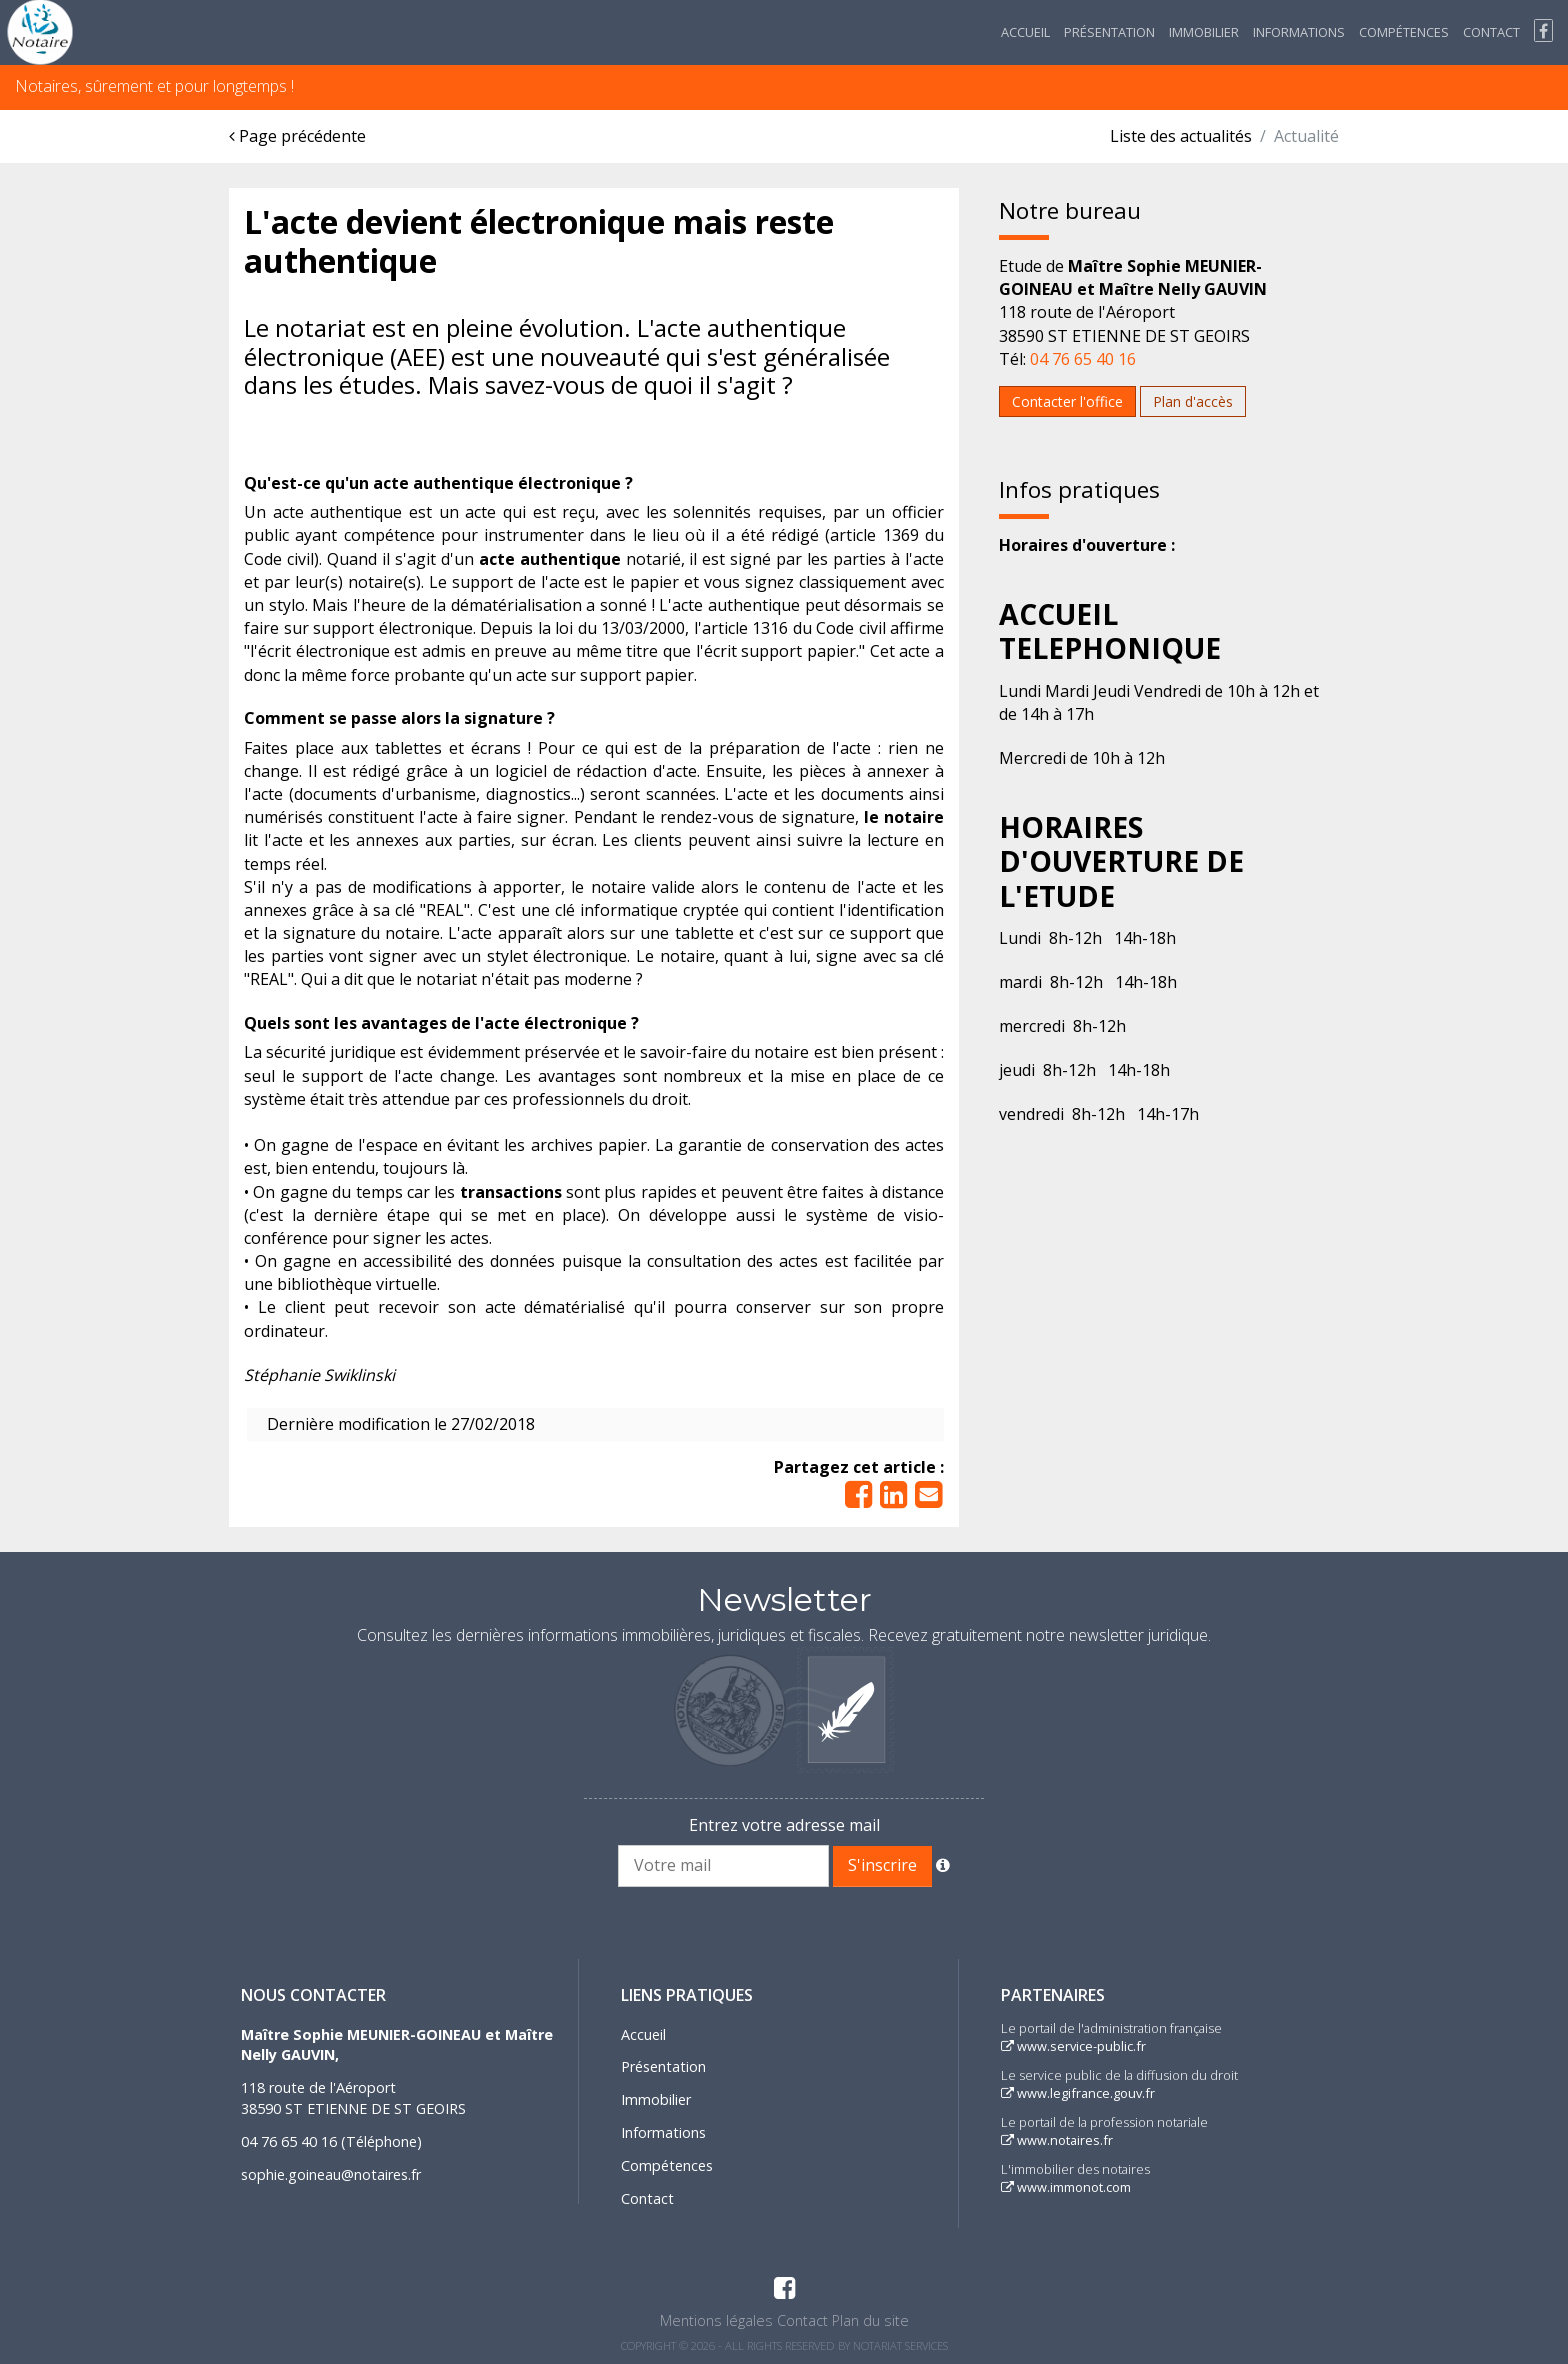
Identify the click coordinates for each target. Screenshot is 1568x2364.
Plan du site (870, 2320)
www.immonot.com (1066, 2187)
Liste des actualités (1181, 136)
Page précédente (297, 136)
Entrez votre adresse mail (784, 1825)
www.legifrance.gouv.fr (1078, 2093)
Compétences (1404, 32)
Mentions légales (716, 2320)
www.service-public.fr (1073, 2046)
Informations (1299, 32)
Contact (1491, 32)
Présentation (1109, 32)
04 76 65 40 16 (1083, 359)
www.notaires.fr (1057, 2140)
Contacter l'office (1067, 401)
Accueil (1025, 32)
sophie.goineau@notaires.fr (331, 2174)
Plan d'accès (1193, 401)
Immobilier (1204, 32)
